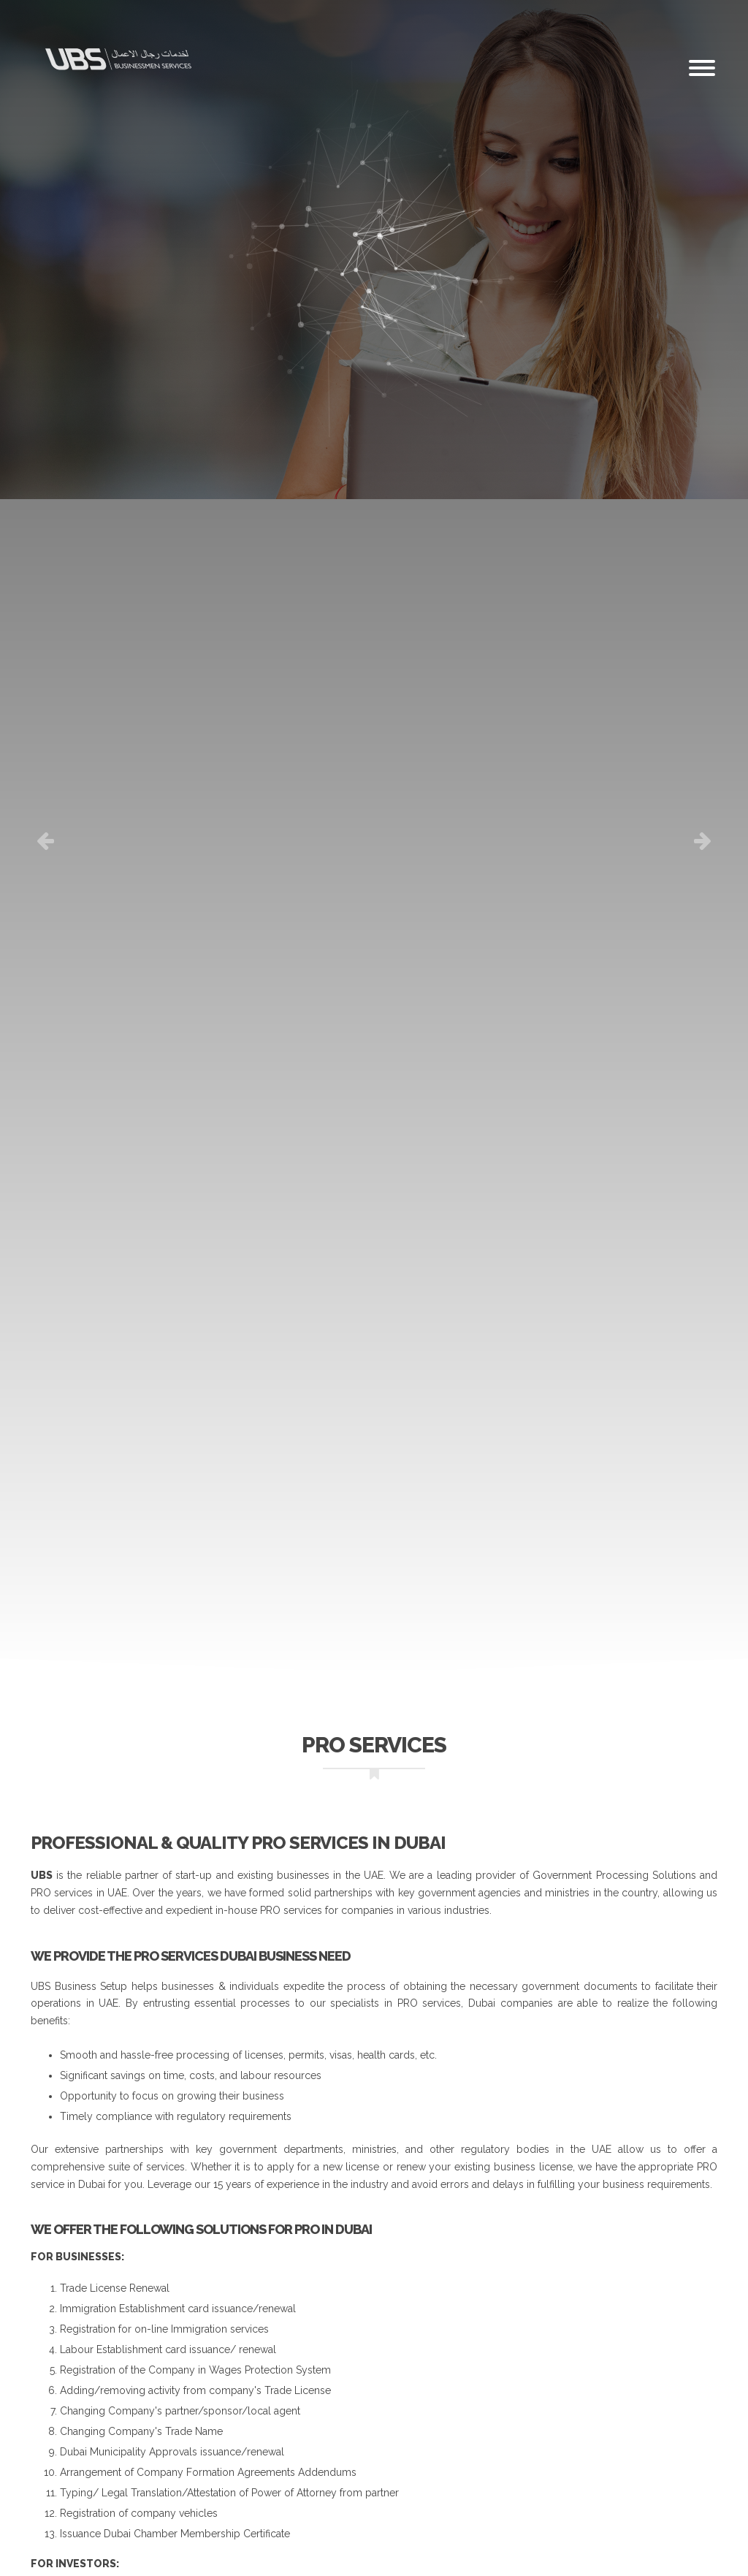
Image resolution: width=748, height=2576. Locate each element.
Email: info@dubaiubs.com (371, 7)
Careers (280, 7)
